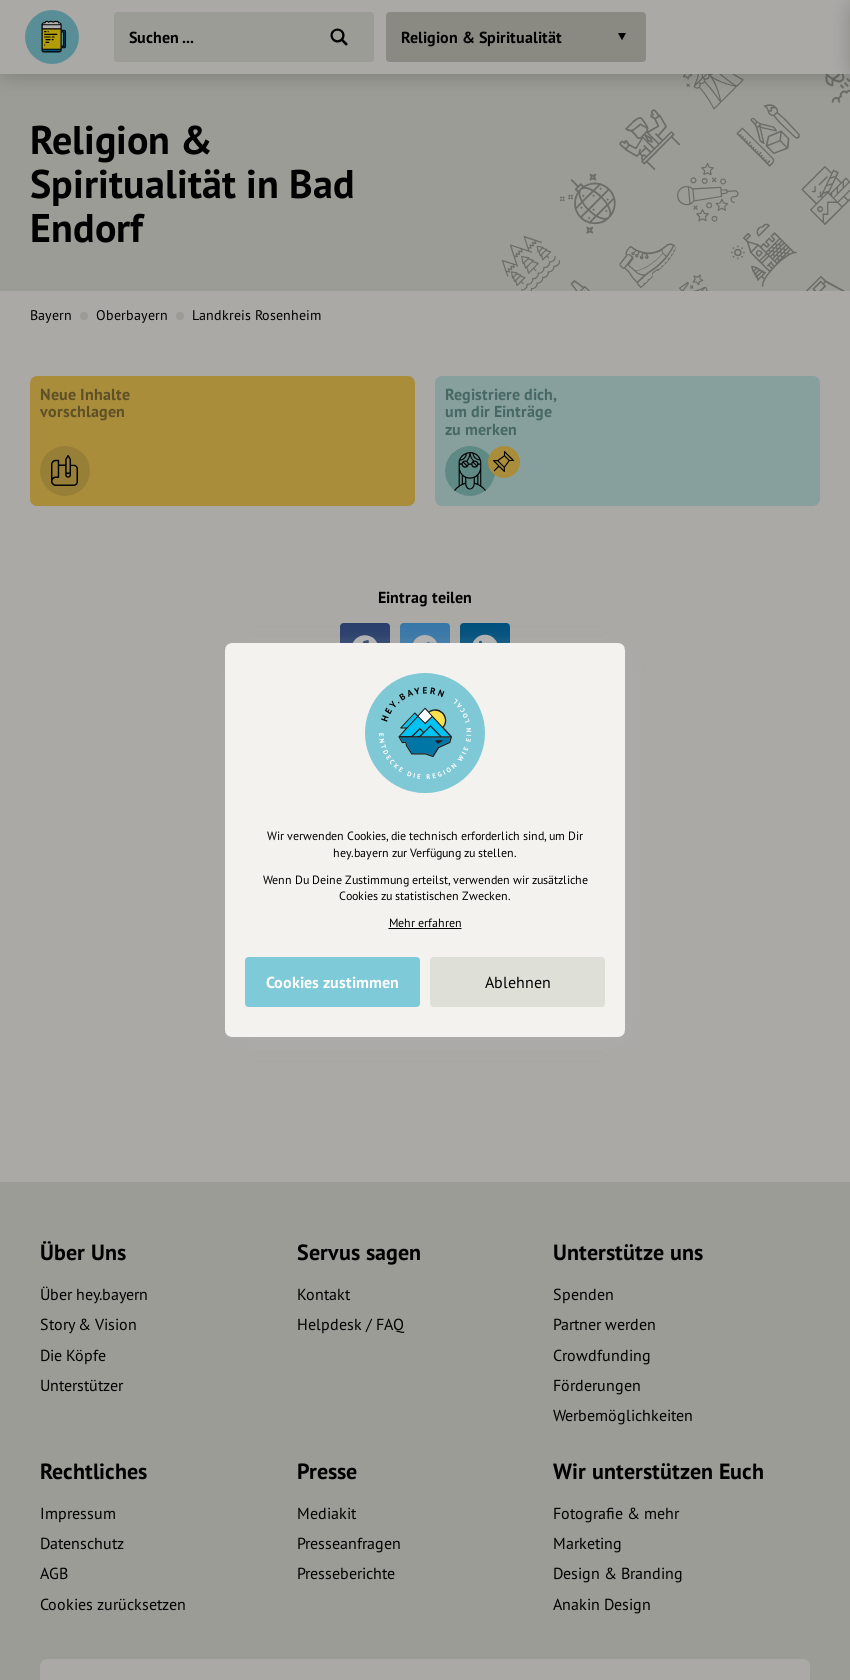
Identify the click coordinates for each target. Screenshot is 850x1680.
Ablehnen (518, 982)
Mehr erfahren (425, 922)
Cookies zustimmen (332, 982)
